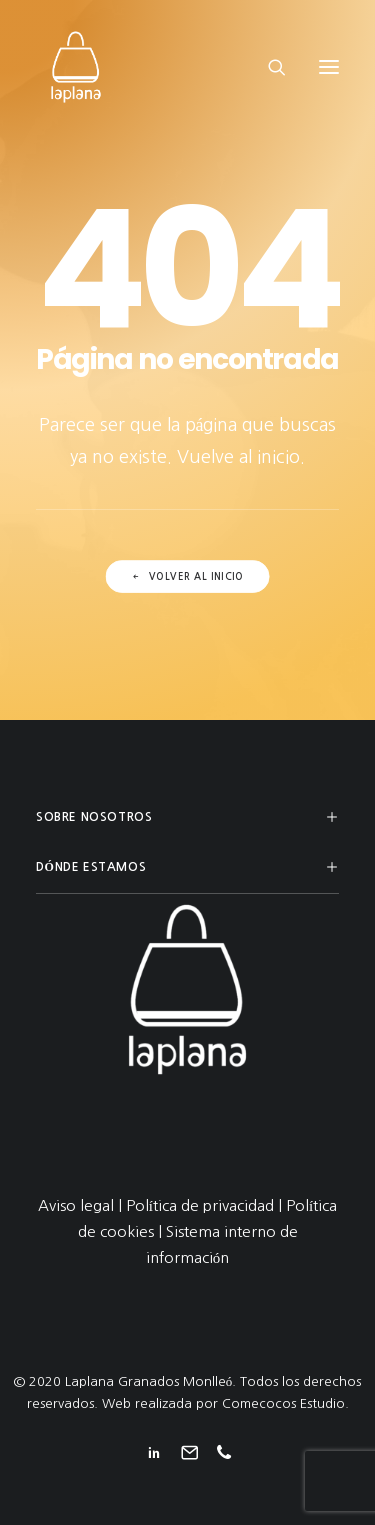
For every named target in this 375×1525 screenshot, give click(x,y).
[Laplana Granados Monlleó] (76, 67)
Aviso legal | (82, 1205)
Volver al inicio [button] (187, 578)
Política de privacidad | (206, 1205)
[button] (329, 67)
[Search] (268, 67)
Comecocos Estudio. (285, 1403)
